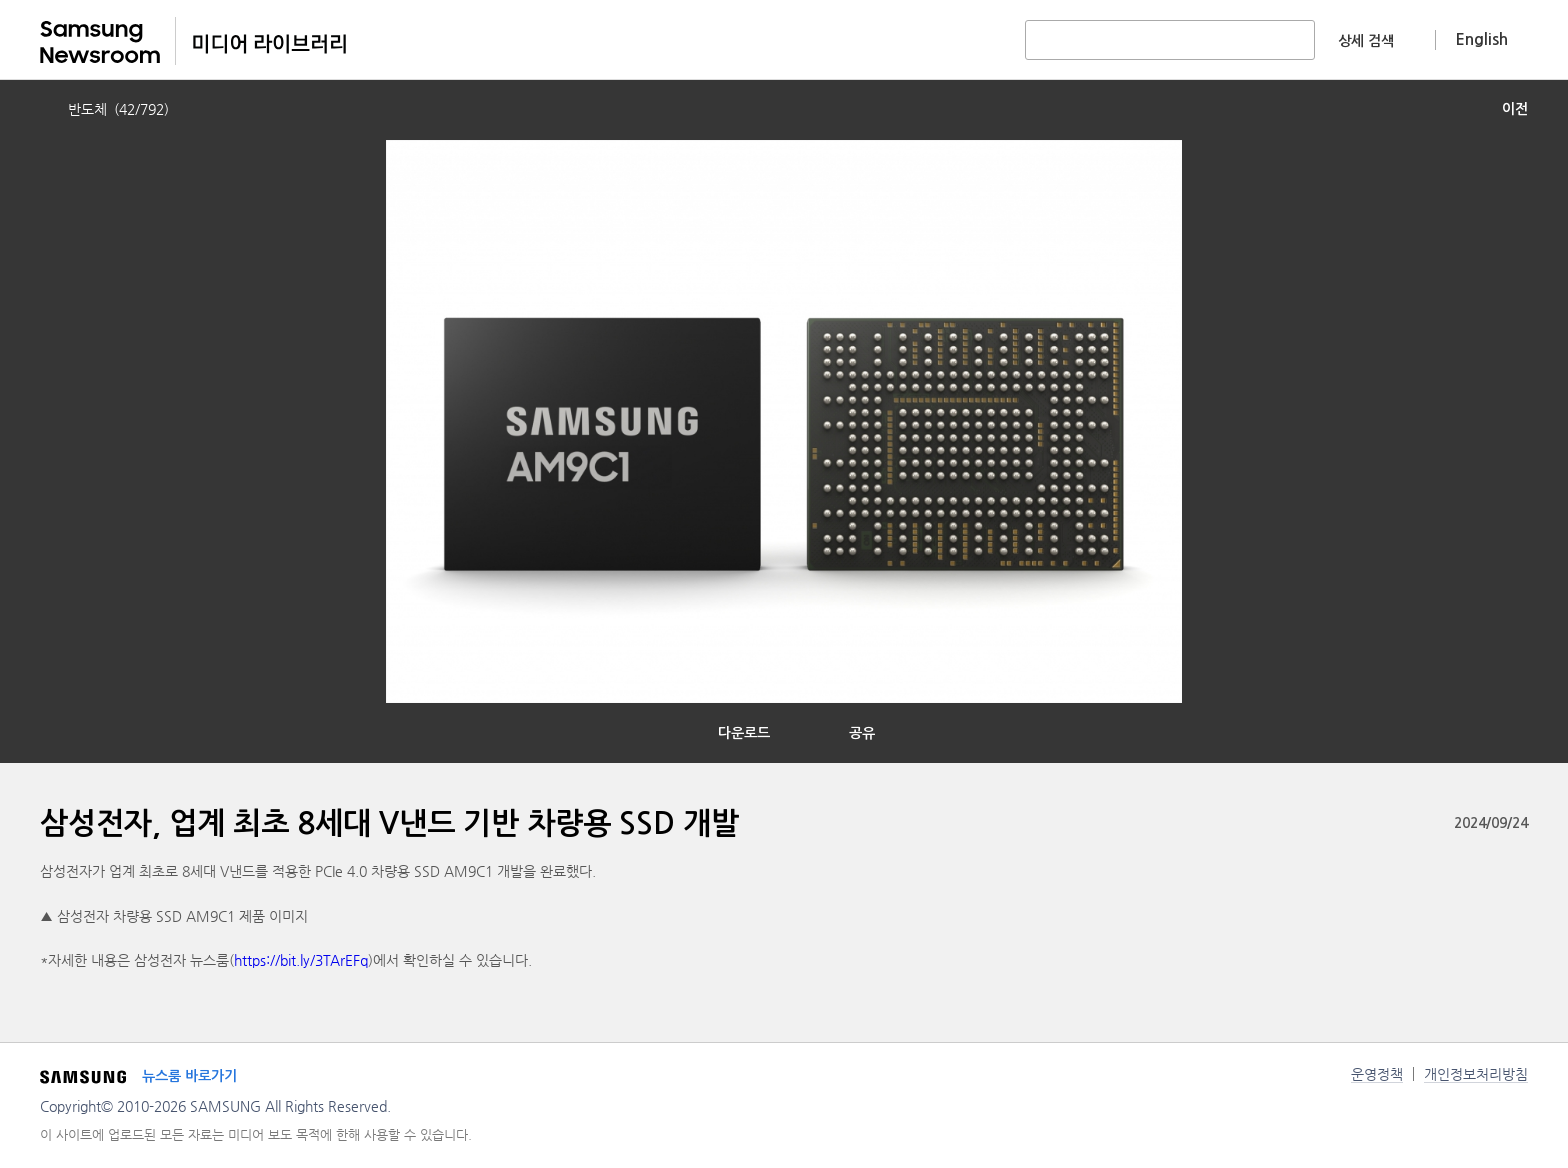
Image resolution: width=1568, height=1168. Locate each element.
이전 (1515, 109)
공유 (862, 733)
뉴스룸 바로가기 (189, 1076)
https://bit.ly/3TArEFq (301, 960)
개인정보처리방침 (1476, 1074)
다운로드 (744, 733)
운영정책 (1377, 1074)
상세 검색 (1366, 41)
